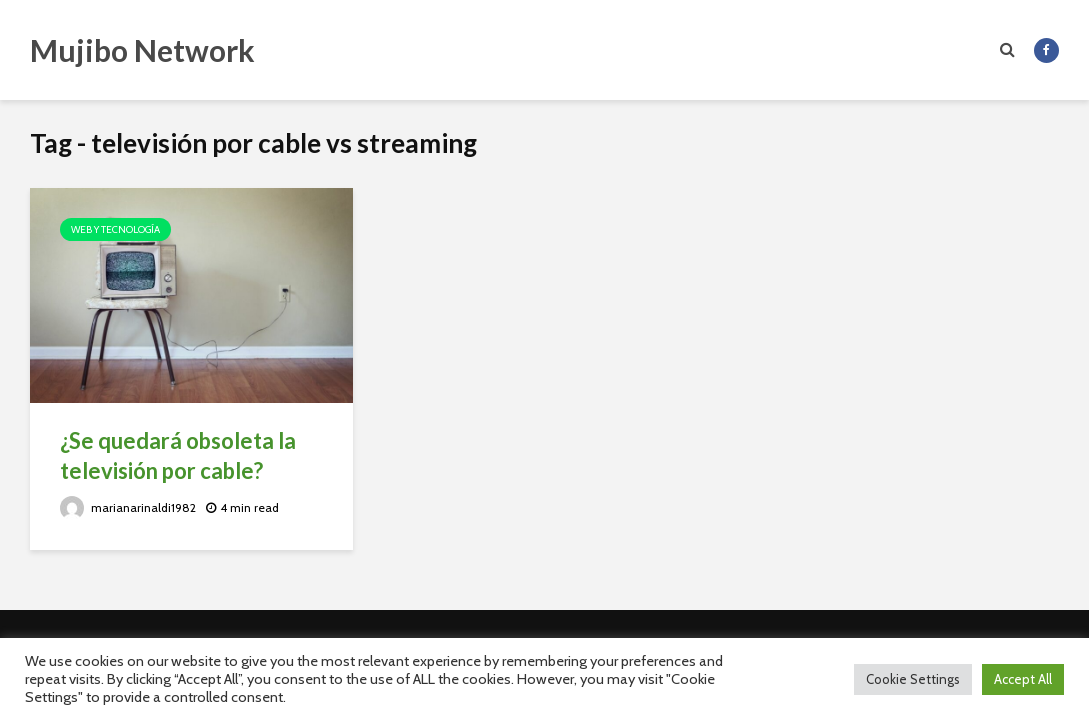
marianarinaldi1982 (128, 507)
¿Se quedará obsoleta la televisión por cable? (178, 455)
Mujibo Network (142, 50)
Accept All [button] (1023, 679)
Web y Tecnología (115, 229)
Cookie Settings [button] (913, 679)
